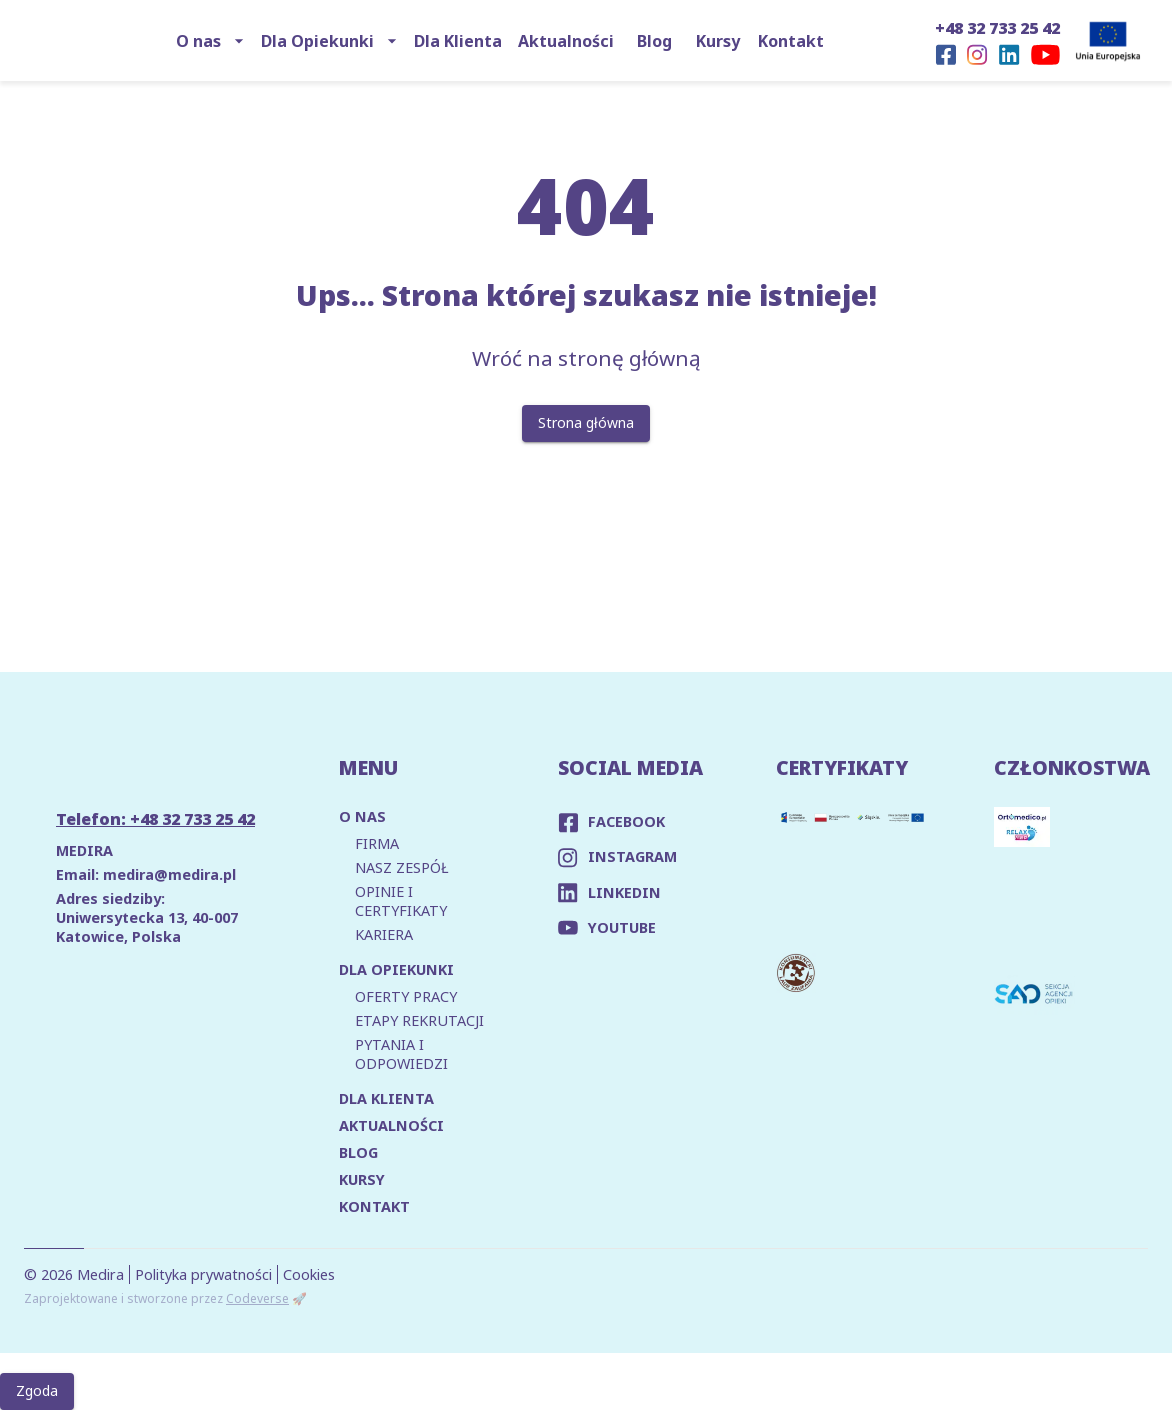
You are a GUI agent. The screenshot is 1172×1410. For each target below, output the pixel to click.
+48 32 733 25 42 (997, 28)
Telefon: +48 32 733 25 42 (155, 819)
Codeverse (257, 1298)
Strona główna (586, 423)
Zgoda (37, 1391)
